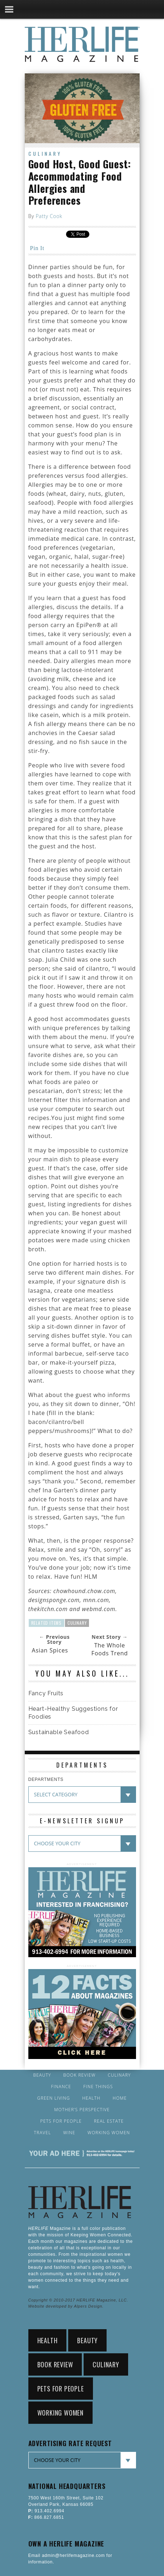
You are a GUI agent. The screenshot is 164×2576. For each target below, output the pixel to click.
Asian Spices (50, 1650)
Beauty (42, 2075)
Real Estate (109, 2121)
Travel (42, 2133)
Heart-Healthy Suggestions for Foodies (73, 1712)
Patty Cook (49, 216)
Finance (61, 2087)
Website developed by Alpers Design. (66, 2306)
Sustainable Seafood (58, 1732)
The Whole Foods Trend (110, 1649)
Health (91, 2098)
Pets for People (61, 2121)
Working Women (109, 2133)
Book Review (79, 2075)
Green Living (53, 2098)
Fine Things (98, 2087)
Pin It (37, 248)
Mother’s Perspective (82, 2110)
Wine (69, 2133)
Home (120, 2098)
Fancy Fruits (46, 1693)
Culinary (45, 153)
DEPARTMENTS (46, 1779)
